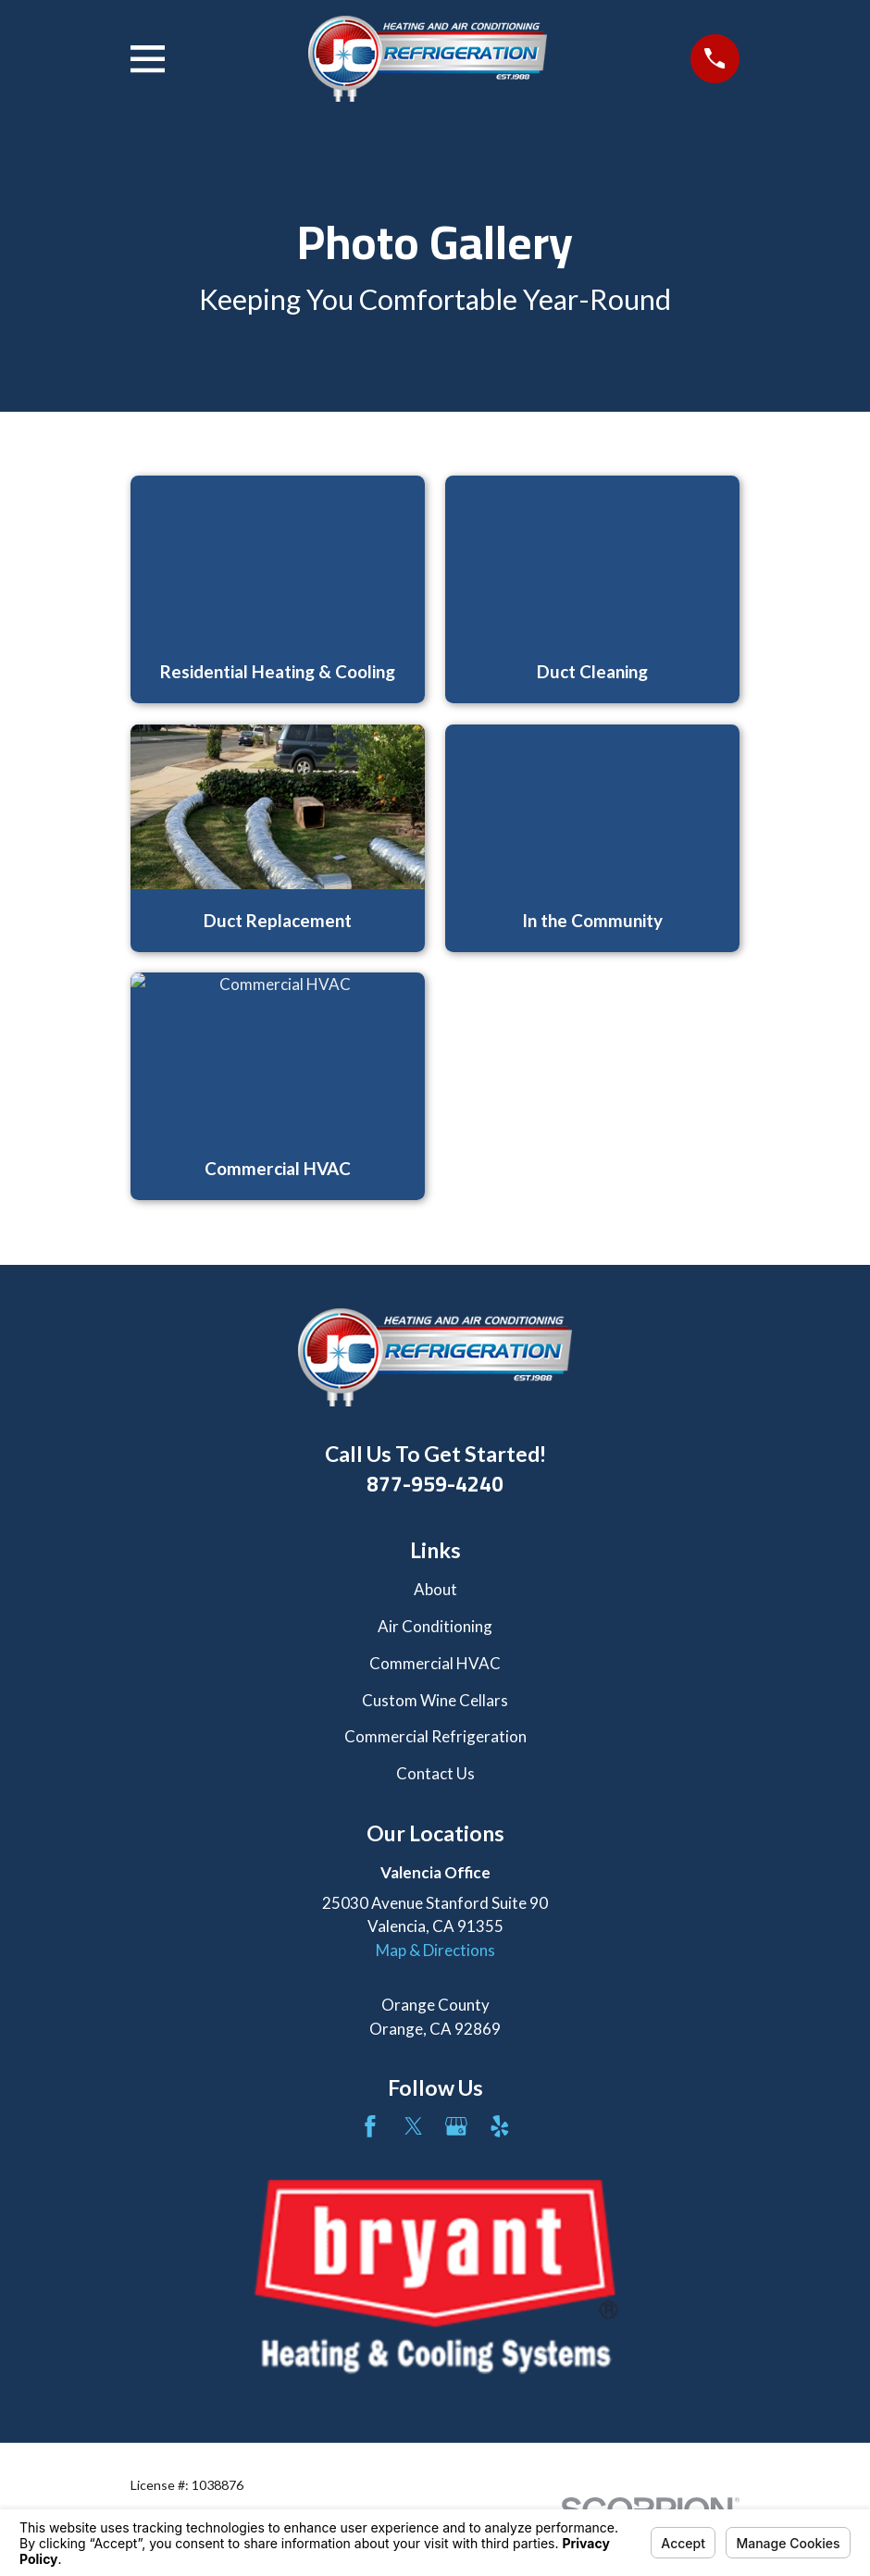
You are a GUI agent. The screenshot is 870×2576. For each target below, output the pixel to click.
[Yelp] (500, 2126)
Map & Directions (435, 1950)
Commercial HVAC (435, 1663)
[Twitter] (414, 2126)
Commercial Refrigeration (435, 1736)
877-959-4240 (435, 1484)
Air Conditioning (435, 1626)
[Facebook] (370, 2126)
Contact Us (435, 1773)
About (435, 1589)
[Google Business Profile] (456, 2126)
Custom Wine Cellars (435, 1700)
